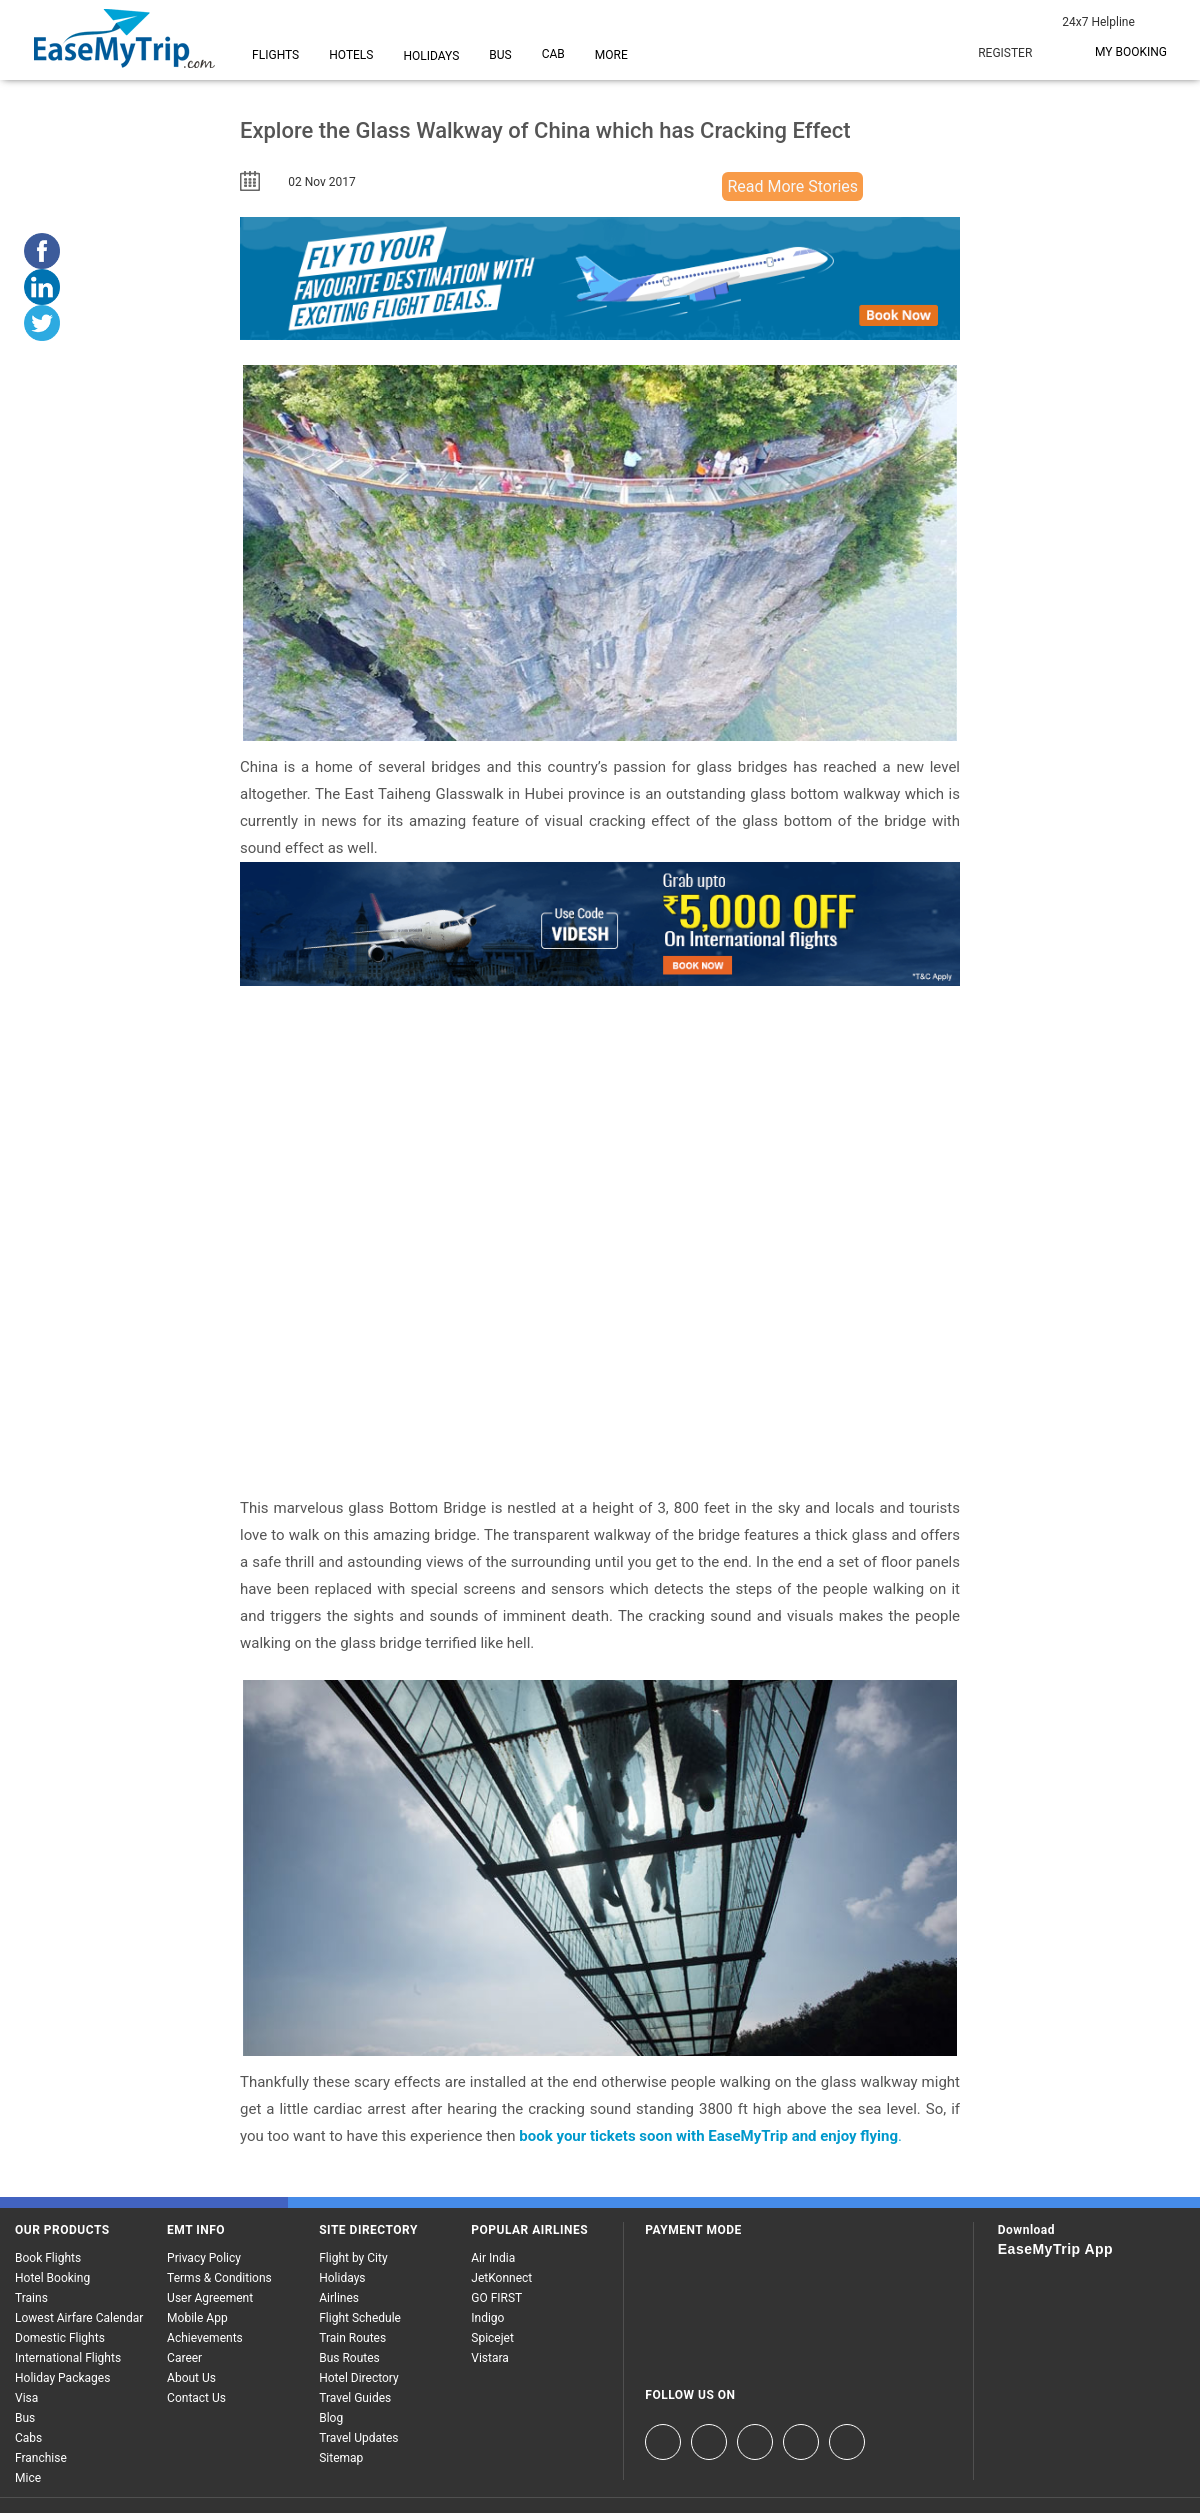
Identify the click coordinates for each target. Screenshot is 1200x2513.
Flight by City (353, 2258)
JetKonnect (501, 2278)
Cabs (28, 2438)
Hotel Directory (358, 2378)
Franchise (41, 2458)
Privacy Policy (204, 2258)
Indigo (487, 2318)
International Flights (68, 2358)
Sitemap (341, 2458)
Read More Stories (792, 186)
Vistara (490, 2358)
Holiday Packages (62, 2378)
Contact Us (196, 2398)
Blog (331, 2418)
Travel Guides (355, 2398)
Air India (493, 2258)
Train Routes (352, 2338)
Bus (25, 2418)
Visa (26, 2398)
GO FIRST (496, 2298)
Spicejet (492, 2338)
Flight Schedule (360, 2318)
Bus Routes (349, 2358)
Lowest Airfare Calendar (79, 2318)
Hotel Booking (52, 2278)
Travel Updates (358, 2438)
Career (184, 2358)
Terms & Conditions (219, 2278)
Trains (31, 2298)
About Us (191, 2378)
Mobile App (197, 2318)
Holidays (342, 2278)
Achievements (205, 2338)
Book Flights (48, 2258)
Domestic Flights (60, 2338)
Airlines (339, 2298)
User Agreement (210, 2298)
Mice (28, 2478)
